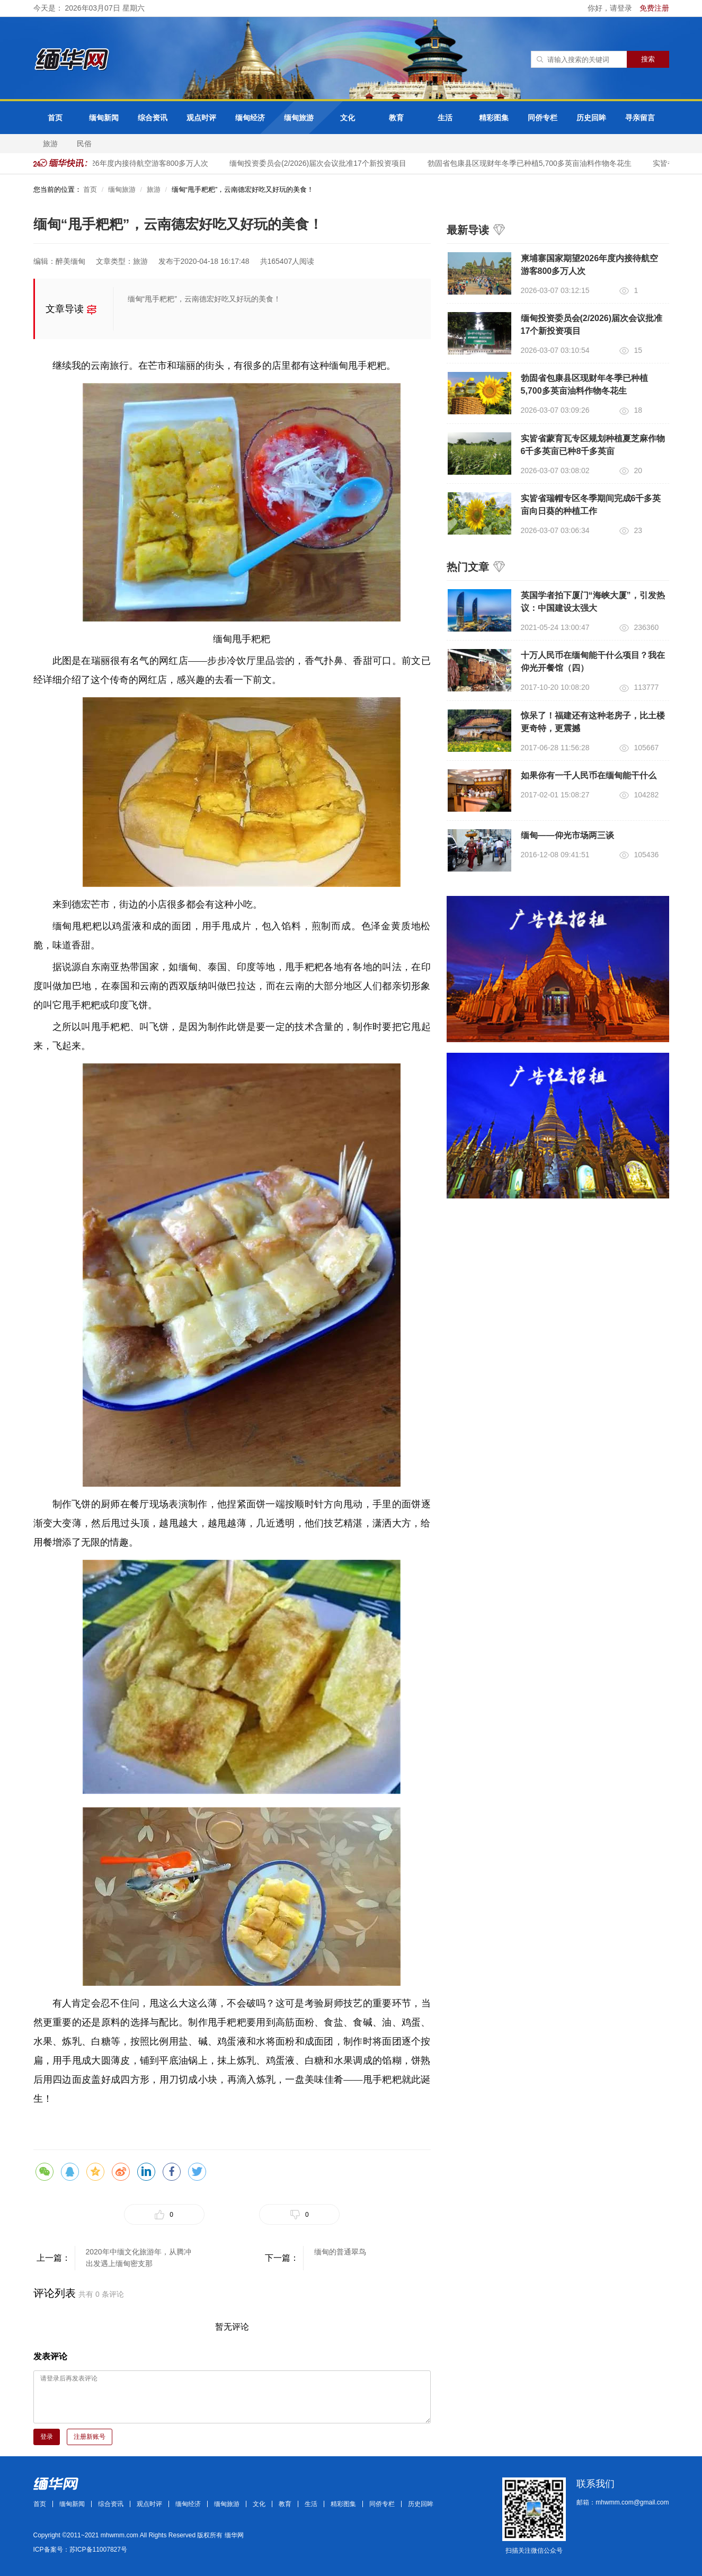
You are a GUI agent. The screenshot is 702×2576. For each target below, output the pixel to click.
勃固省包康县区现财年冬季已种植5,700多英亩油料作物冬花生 (533, 163)
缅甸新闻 (104, 117)
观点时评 (201, 117)
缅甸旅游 (299, 117)
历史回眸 (591, 117)
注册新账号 (89, 2436)
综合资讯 (152, 117)
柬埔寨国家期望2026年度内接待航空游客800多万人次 (123, 163)
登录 (46, 2436)
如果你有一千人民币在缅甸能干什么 (588, 775)
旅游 (50, 143)
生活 (445, 117)
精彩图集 (494, 117)
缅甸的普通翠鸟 (340, 2252)
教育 (396, 117)
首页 (55, 117)
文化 (347, 117)
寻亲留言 (640, 117)
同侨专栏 (542, 117)
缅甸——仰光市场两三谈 (567, 835)
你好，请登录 (611, 8)
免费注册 (654, 8)
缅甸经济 (250, 117)
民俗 (84, 143)
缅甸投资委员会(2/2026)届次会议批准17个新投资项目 (321, 163)
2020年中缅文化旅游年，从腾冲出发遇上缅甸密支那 (138, 2258)
